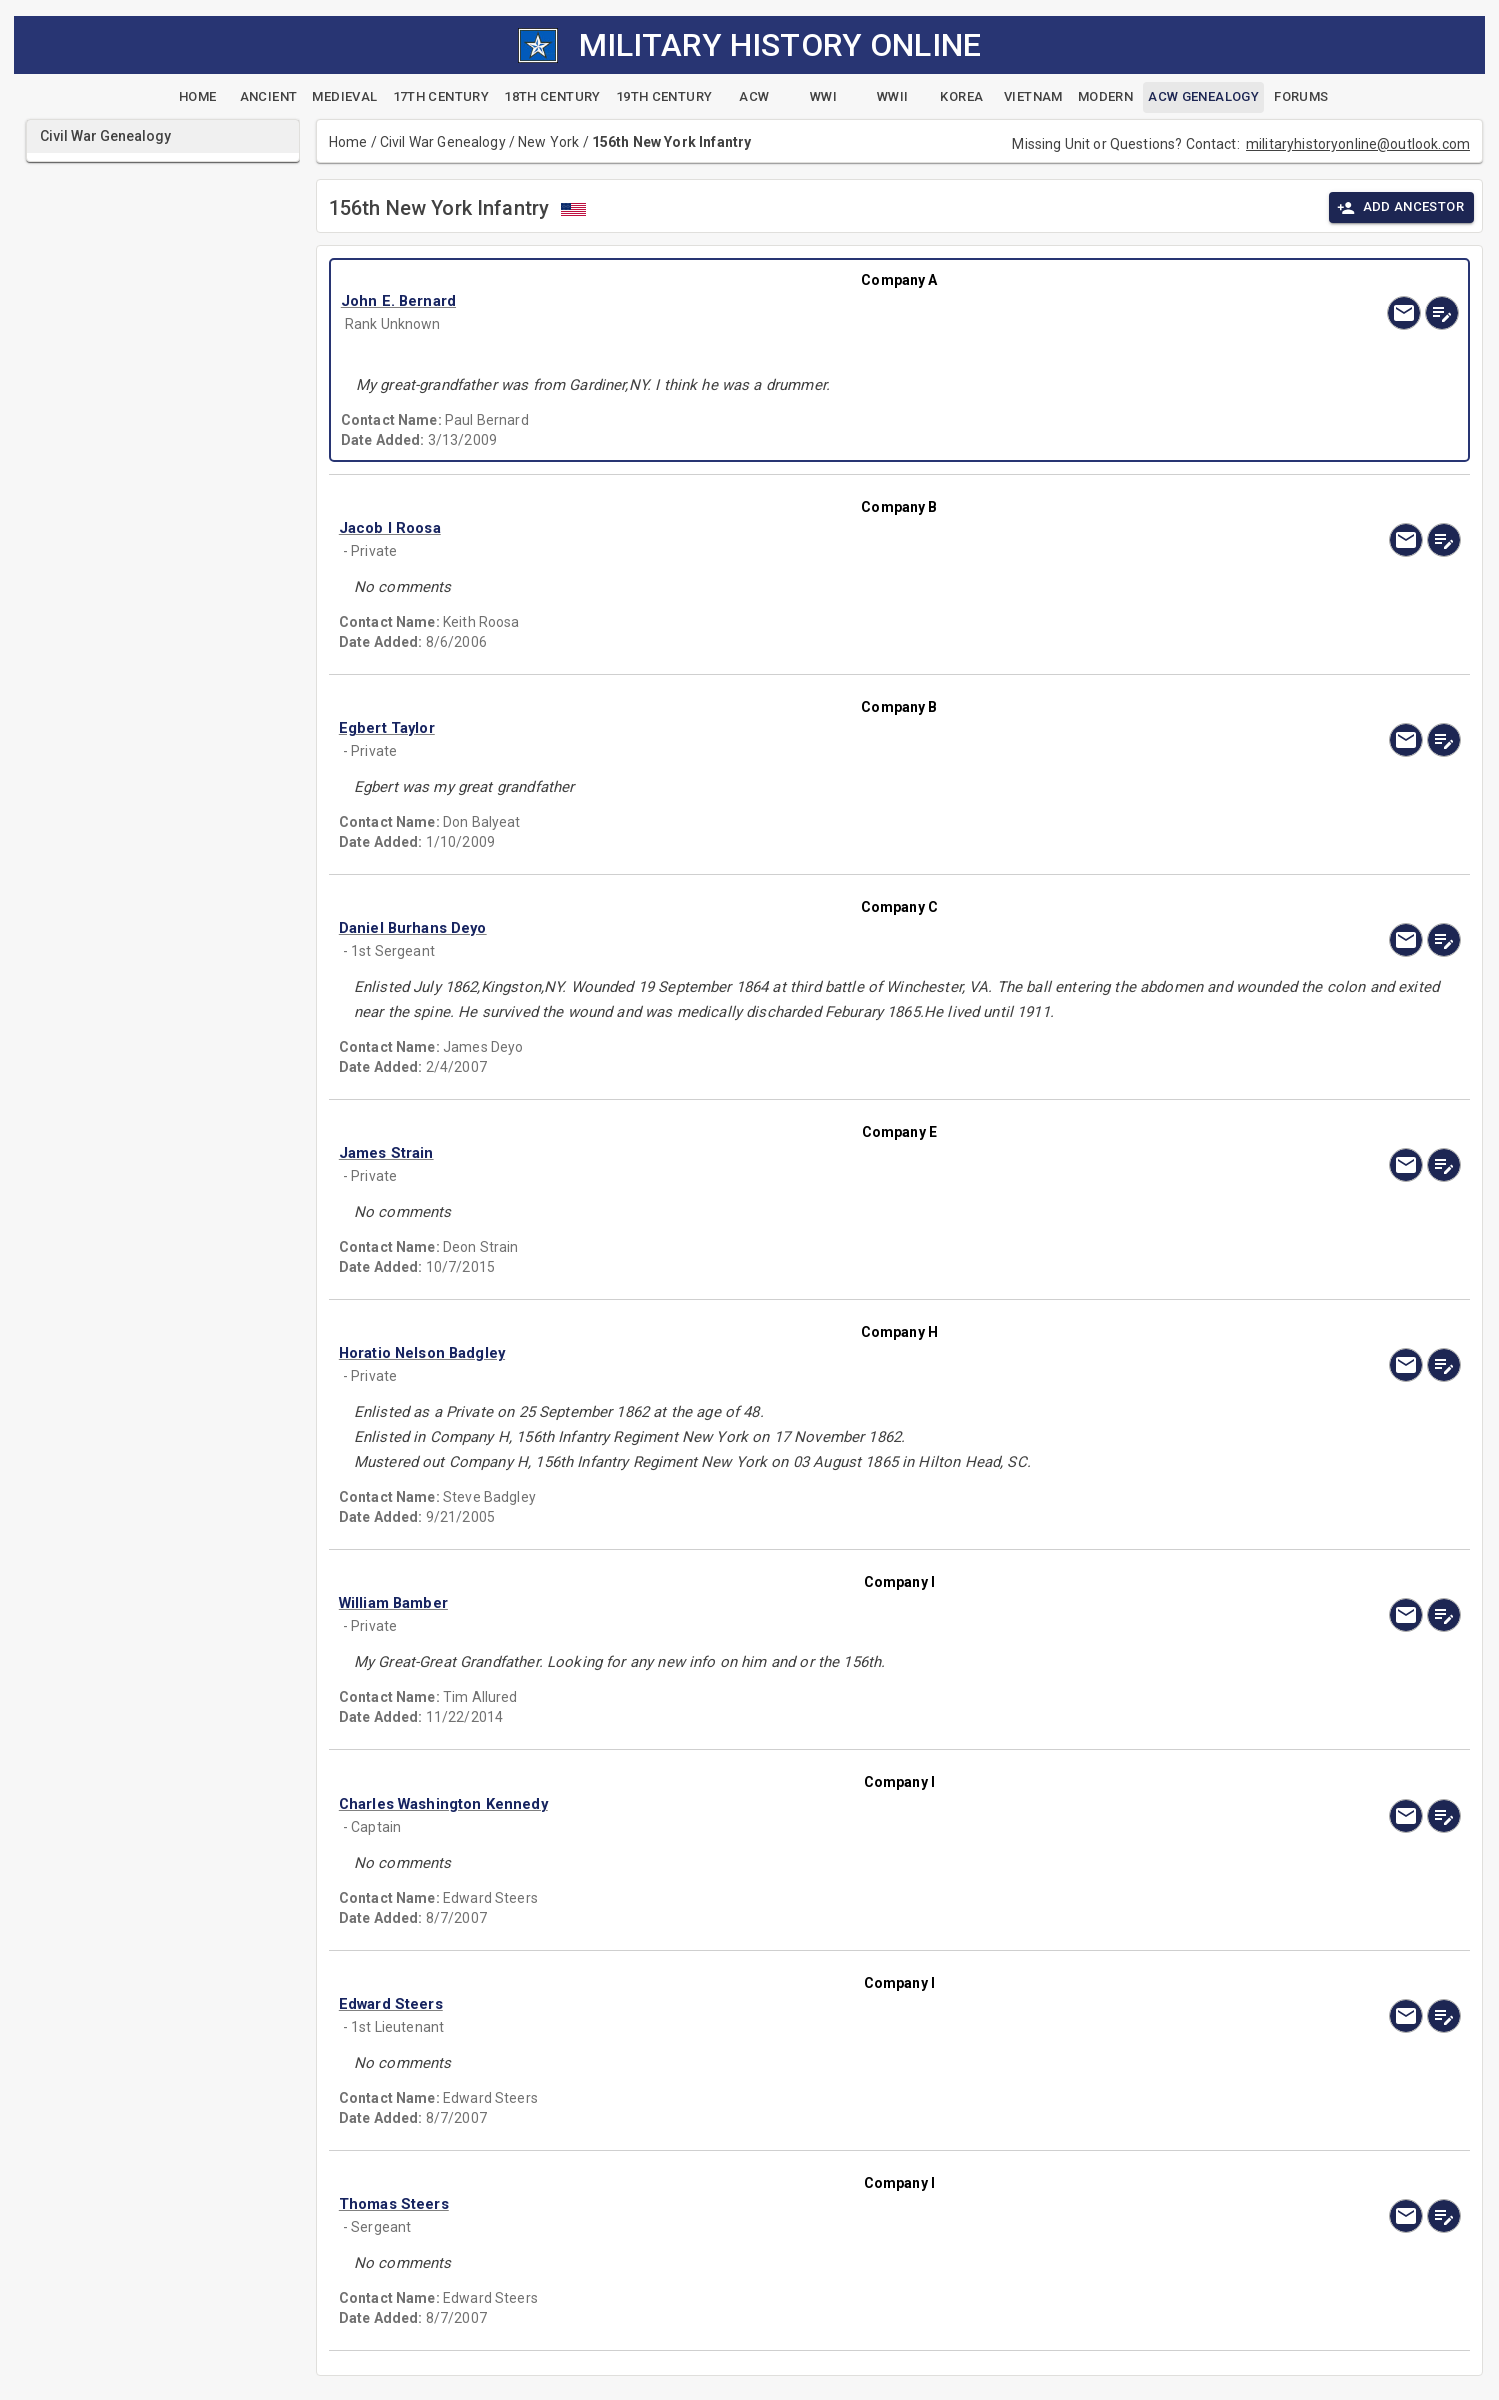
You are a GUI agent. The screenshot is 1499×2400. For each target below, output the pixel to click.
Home (348, 142)
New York (548, 142)
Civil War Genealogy (443, 142)
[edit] (1442, 313)
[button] (732, 301)
